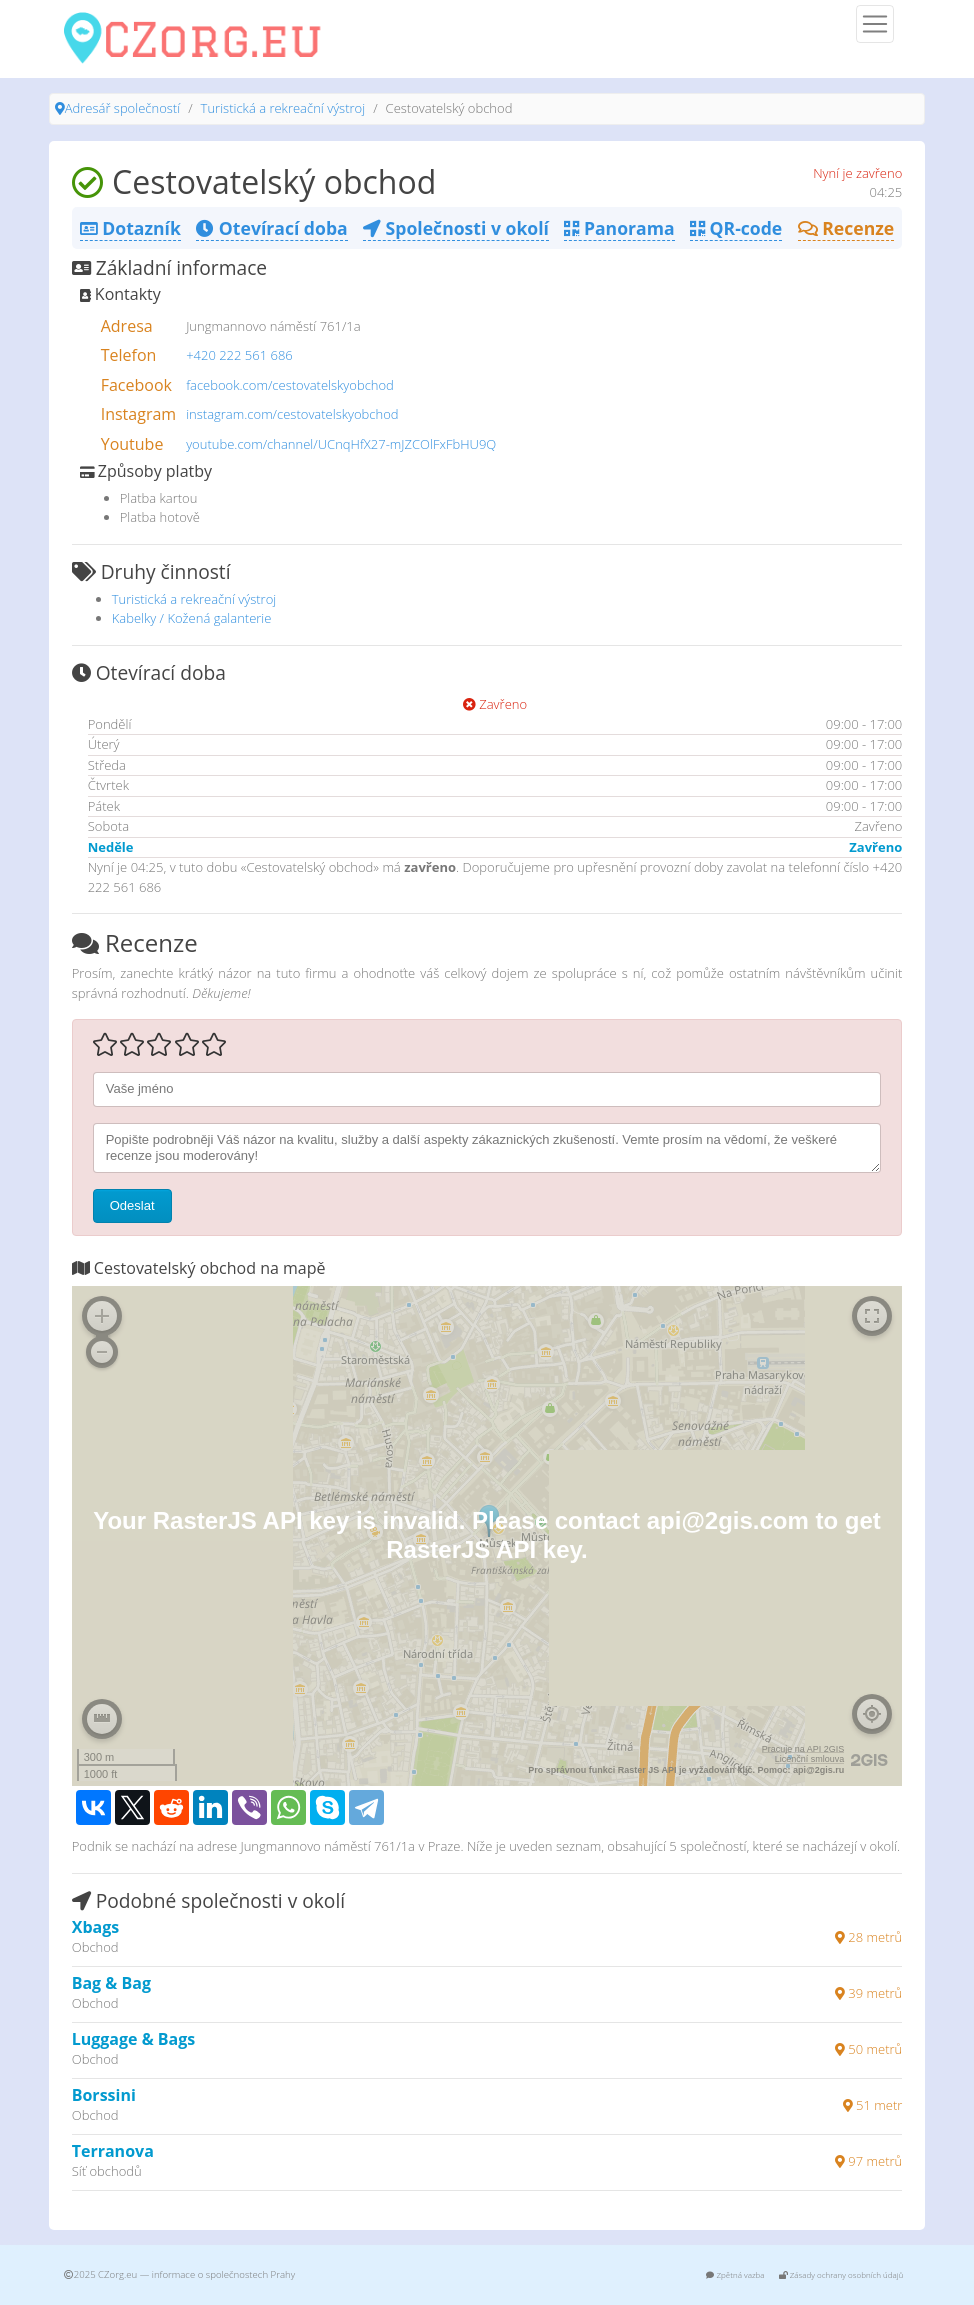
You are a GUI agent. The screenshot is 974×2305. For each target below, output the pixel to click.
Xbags (95, 1927)
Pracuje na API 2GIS (803, 1749)
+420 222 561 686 (239, 355)
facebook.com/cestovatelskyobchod (290, 385)
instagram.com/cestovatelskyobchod (292, 414)
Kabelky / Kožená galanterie (192, 618)
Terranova (113, 2151)
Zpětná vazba (735, 2274)
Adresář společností (122, 108)
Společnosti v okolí (456, 228)
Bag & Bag (111, 1983)
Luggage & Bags (134, 2039)
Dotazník (130, 228)
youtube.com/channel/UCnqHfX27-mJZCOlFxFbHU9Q (341, 444)
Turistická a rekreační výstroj (283, 108)
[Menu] (875, 24)
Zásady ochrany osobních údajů (841, 2274)
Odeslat (132, 1205)
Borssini (104, 2095)
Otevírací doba (271, 228)
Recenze (846, 228)
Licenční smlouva (810, 1759)
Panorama (619, 228)
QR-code (736, 228)
